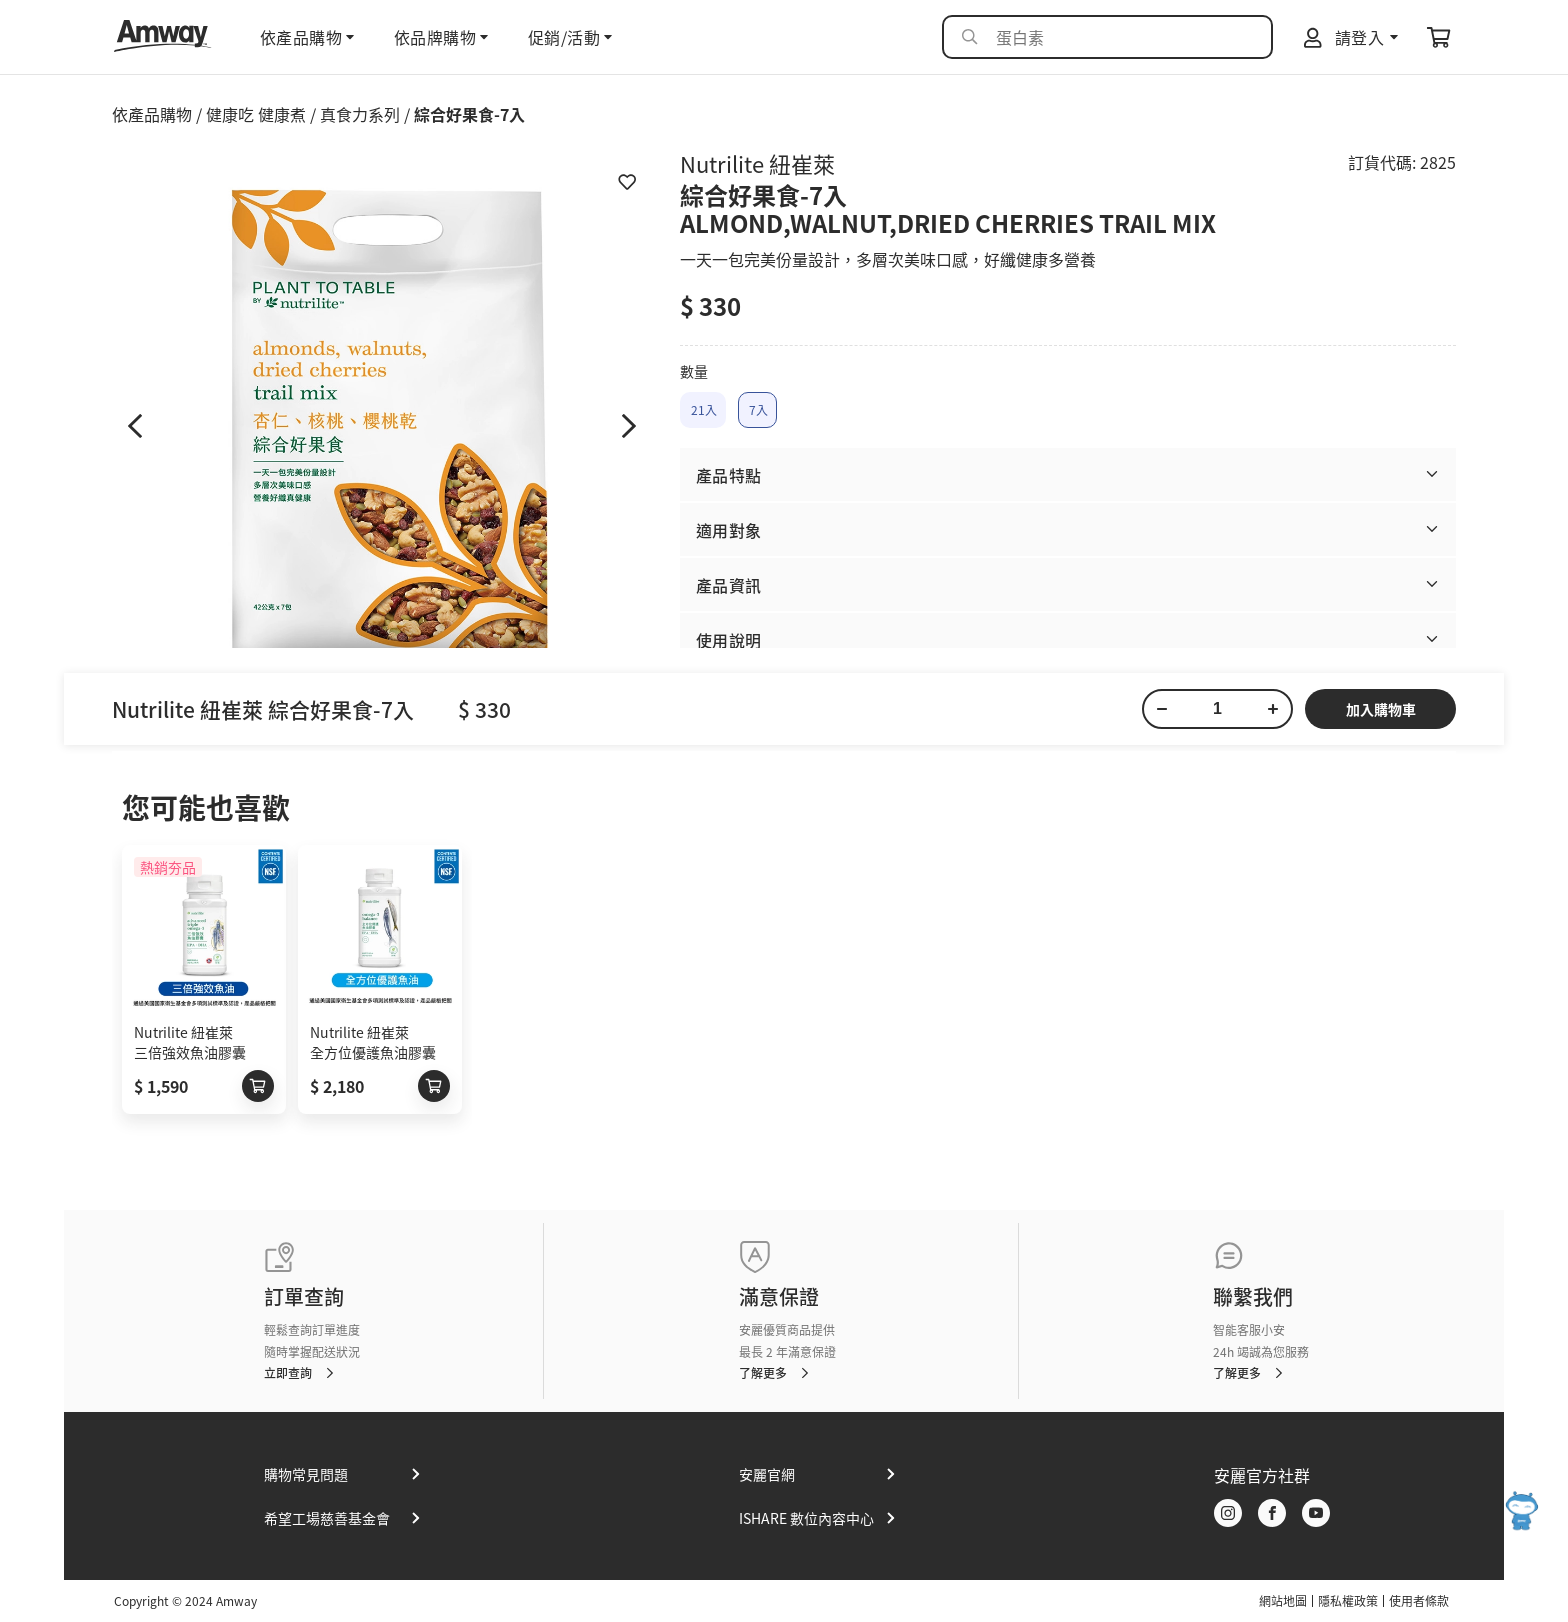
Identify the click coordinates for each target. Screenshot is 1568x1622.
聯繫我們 (1253, 1296)
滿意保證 (779, 1296)
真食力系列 (360, 114)
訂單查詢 (304, 1296)
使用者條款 (1419, 1601)
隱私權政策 (1348, 1601)
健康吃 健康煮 (256, 114)
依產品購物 (152, 114)
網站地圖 (1283, 1601)
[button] (1068, 474)
